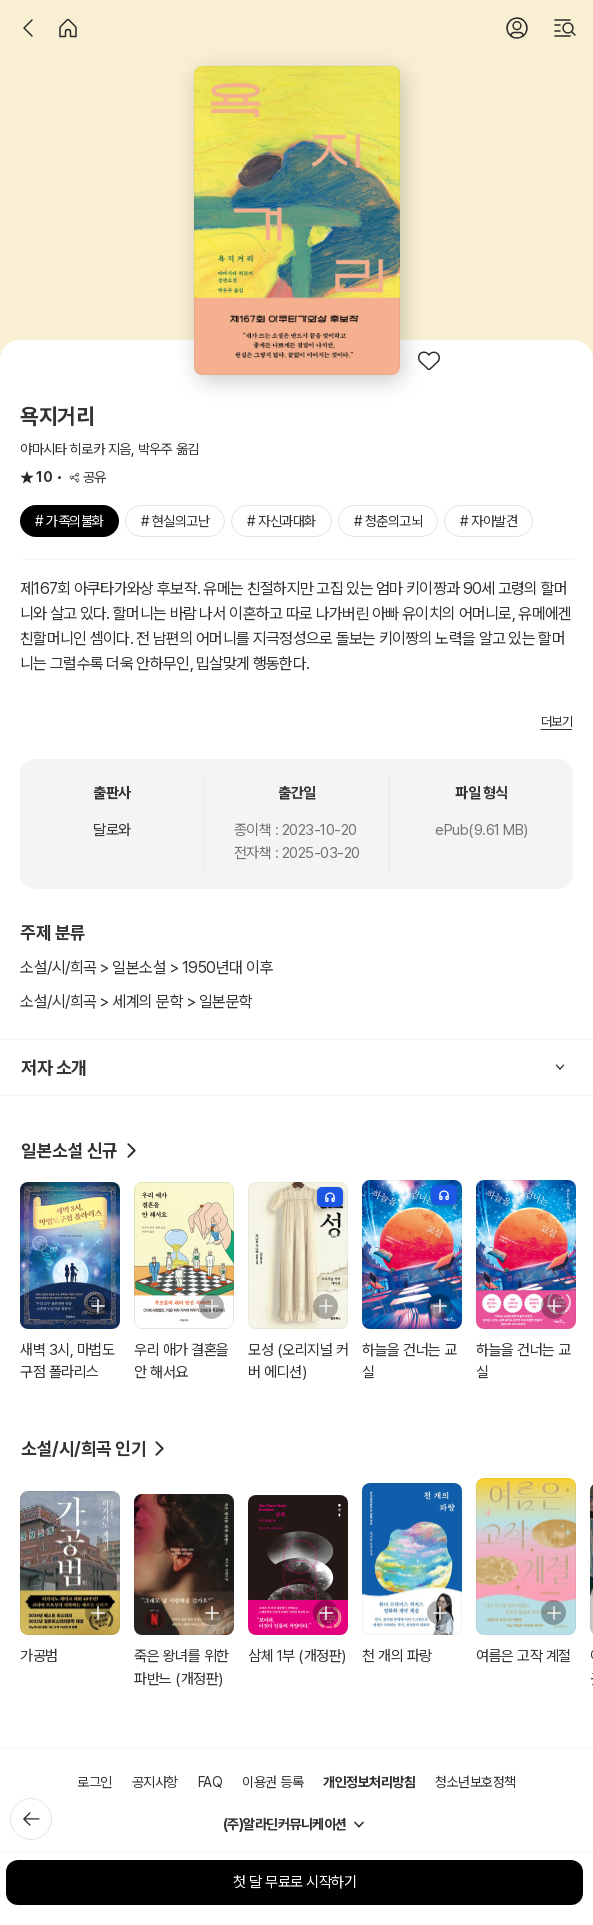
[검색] (565, 28)
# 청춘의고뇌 (388, 521)
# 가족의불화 (69, 521)
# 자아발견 (488, 521)
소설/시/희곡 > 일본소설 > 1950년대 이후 (146, 967)
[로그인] (517, 28)
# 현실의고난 (175, 521)
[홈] (68, 28)
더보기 (557, 721)
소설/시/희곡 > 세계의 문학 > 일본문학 (136, 1001)
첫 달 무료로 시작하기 (294, 1882)
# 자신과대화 (281, 521)
